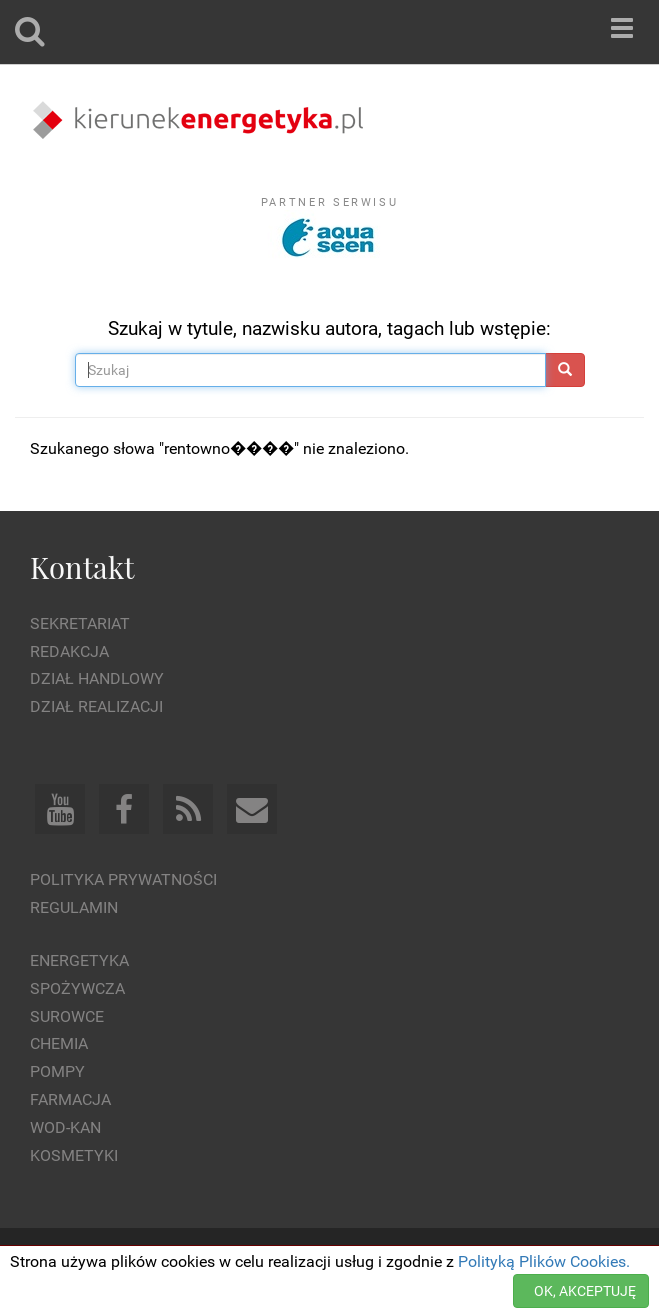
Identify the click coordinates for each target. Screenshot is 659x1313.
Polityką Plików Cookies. (544, 1261)
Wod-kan (65, 1127)
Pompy (57, 1071)
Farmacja (70, 1099)
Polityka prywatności (123, 879)
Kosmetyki (74, 1155)
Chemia (59, 1043)
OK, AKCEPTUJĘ (585, 1291)
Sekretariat (80, 623)
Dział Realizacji (96, 706)
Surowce (67, 1016)
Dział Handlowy (97, 678)
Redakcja (69, 651)
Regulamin (74, 907)
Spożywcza (77, 988)
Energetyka (79, 960)
